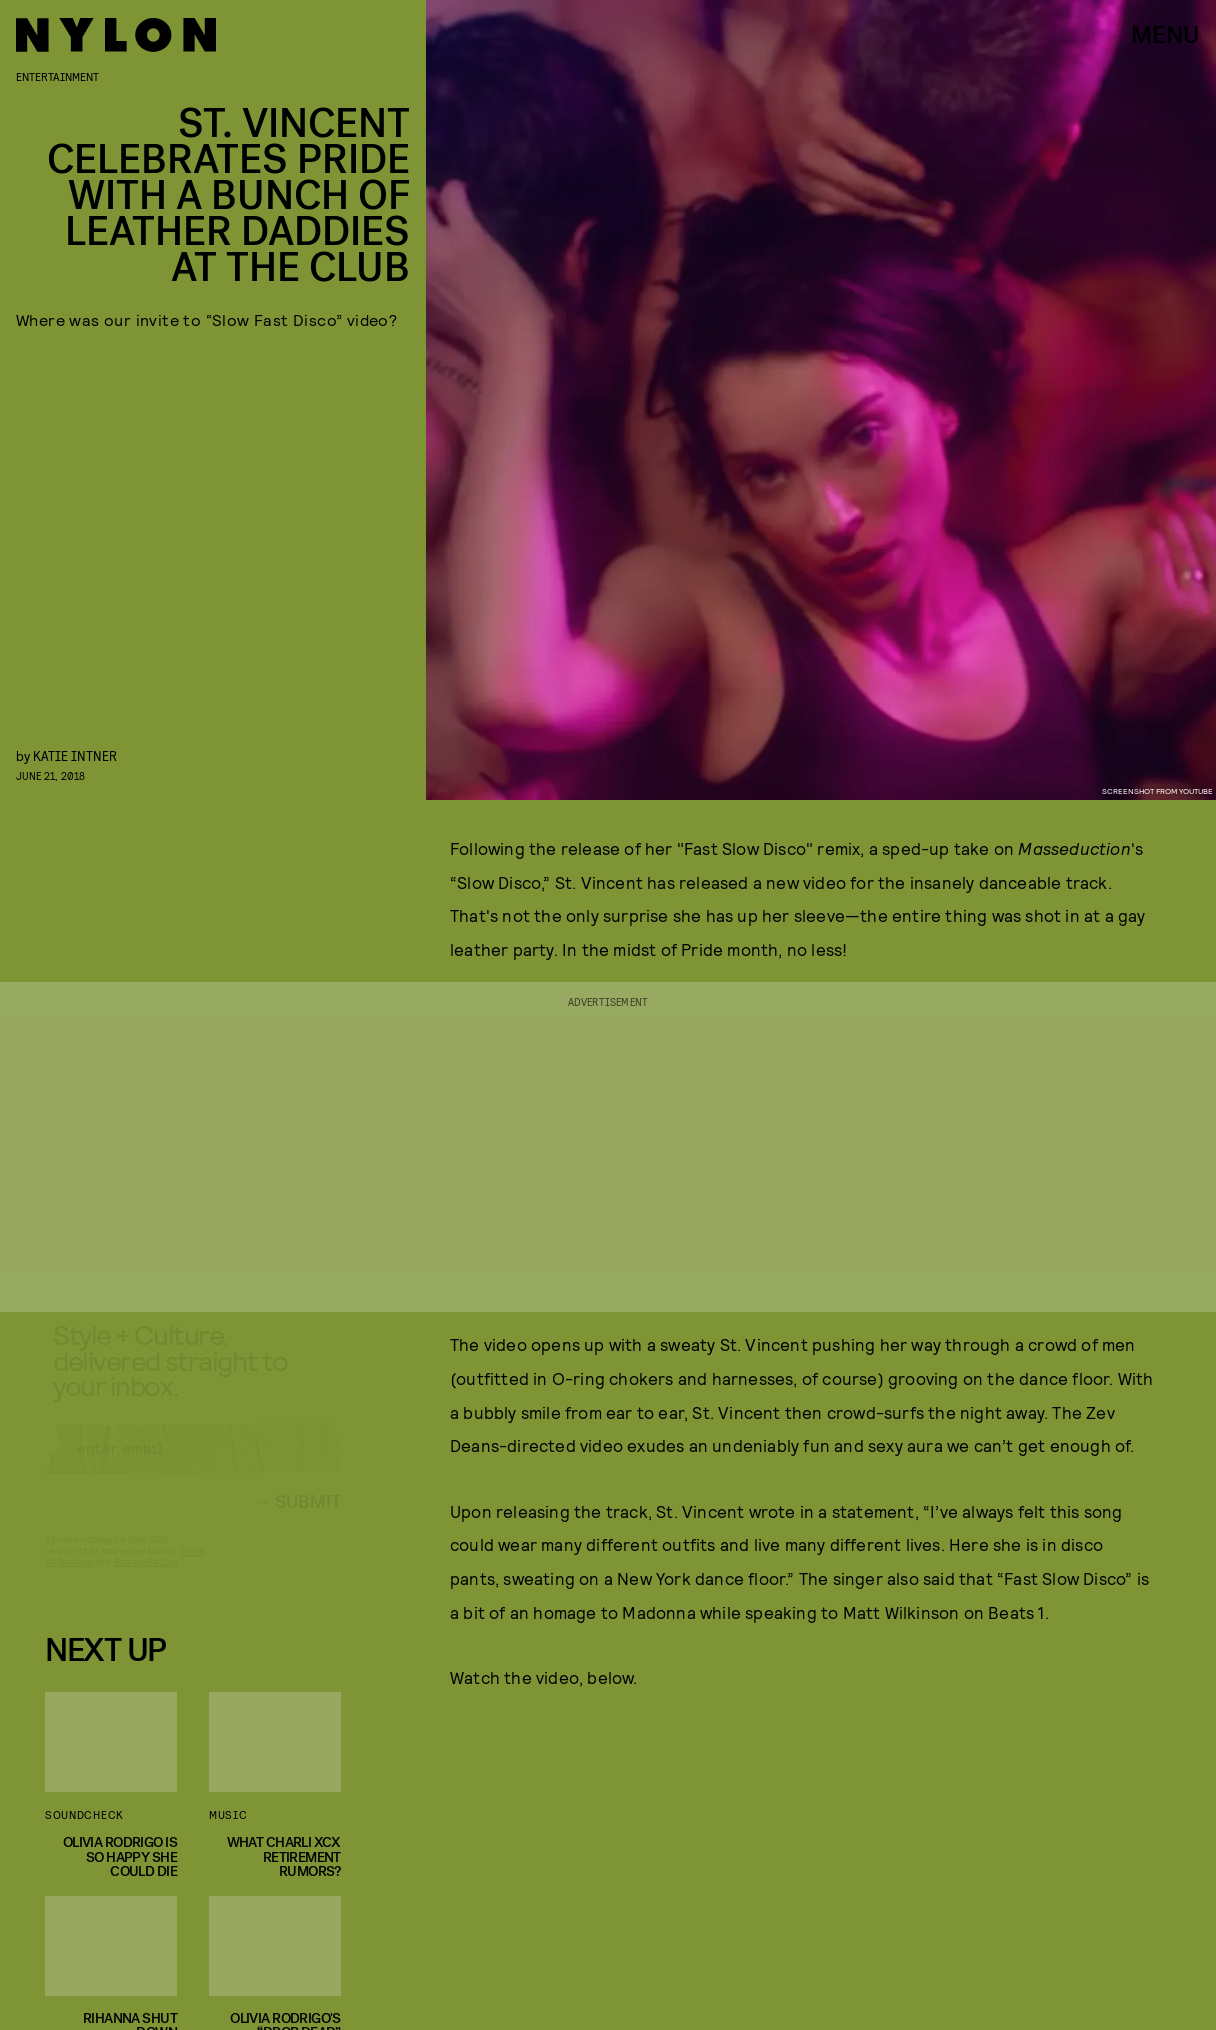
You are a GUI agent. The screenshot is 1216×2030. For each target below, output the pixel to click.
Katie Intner (75, 755)
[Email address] (193, 1466)
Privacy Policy (145, 1579)
